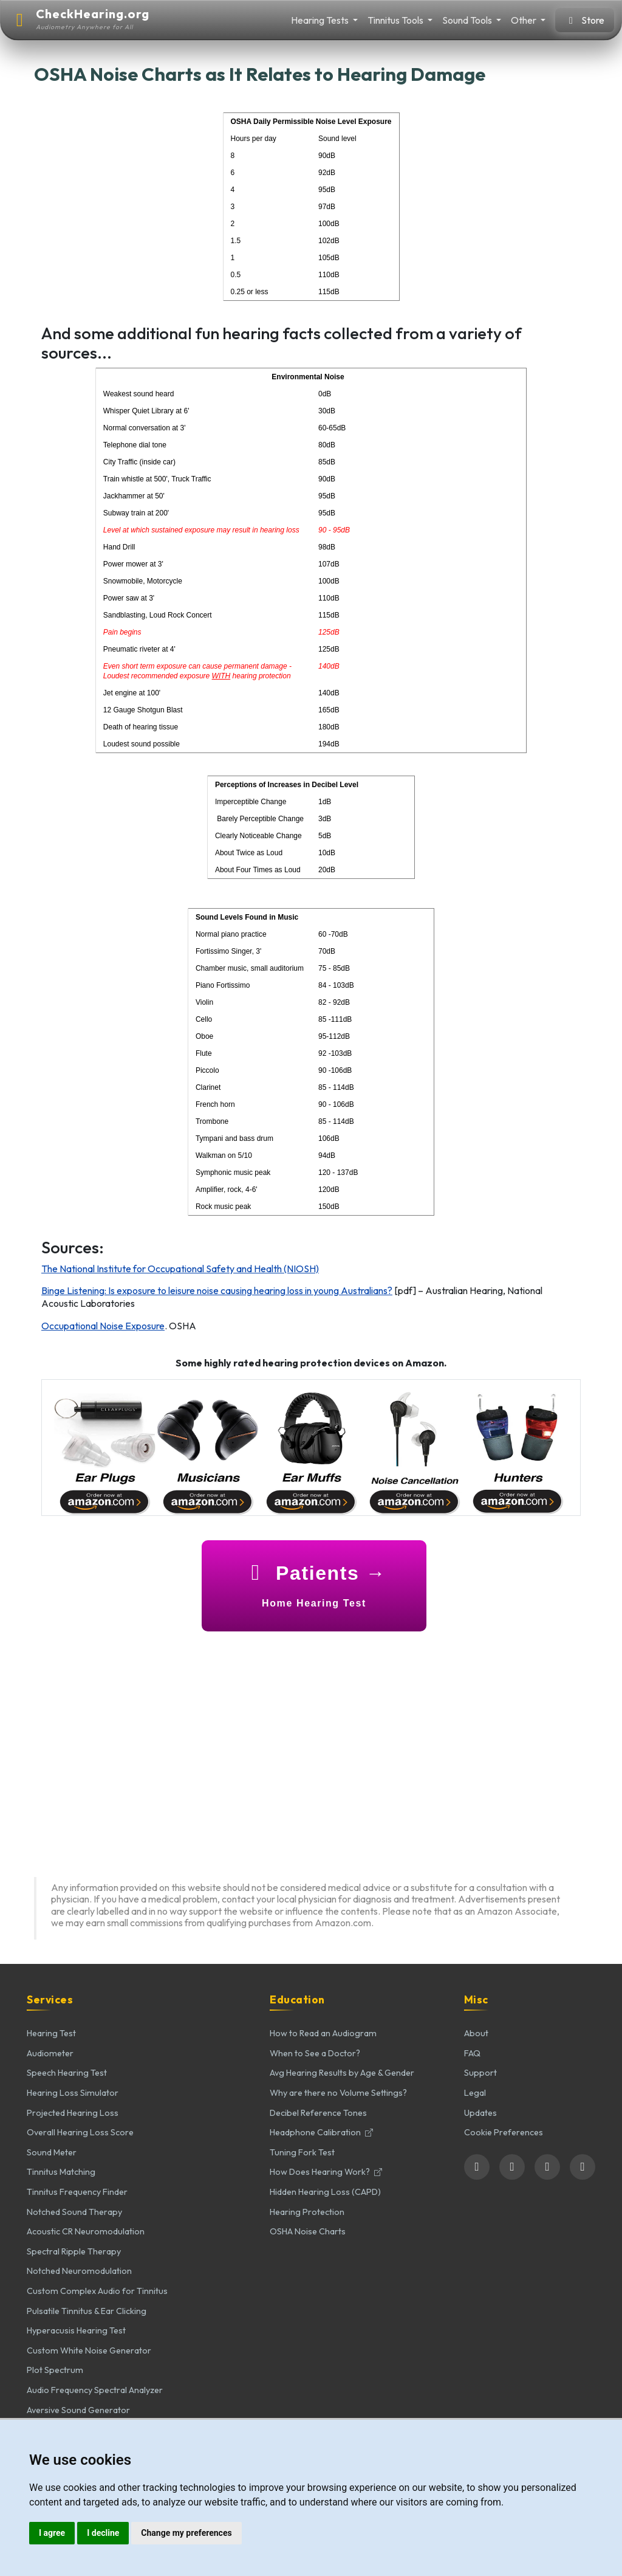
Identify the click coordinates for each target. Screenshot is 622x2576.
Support (480, 2072)
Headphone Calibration (321, 2132)
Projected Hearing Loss (72, 2112)
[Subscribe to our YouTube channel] (582, 2167)
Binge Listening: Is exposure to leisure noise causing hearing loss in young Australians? (216, 1290)
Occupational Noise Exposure (103, 1326)
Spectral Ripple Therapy (74, 2251)
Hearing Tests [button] (320, 20)
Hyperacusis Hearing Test (76, 2330)
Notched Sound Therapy (74, 2211)
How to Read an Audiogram (323, 2033)
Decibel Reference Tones (318, 2112)
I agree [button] (52, 2533)
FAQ (472, 2053)
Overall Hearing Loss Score (80, 2132)
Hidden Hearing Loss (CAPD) (325, 2191)
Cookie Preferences (503, 2132)
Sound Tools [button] (468, 20)
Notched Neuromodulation (79, 2270)
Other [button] (524, 20)
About (476, 2033)
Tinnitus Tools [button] (396, 20)
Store (584, 20)
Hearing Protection (307, 2211)
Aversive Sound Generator (78, 2410)
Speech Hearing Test (67, 2072)
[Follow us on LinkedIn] (547, 2167)
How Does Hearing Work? (326, 2171)
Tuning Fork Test (302, 2152)
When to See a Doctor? (315, 2053)
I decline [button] (103, 2533)
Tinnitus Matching (61, 2171)
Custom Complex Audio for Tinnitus (97, 2290)
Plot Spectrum (55, 2369)
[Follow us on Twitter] (512, 2167)
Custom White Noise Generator (89, 2350)
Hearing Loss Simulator (72, 2092)
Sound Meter (52, 2152)
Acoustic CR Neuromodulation (86, 2231)
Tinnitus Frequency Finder (77, 2191)
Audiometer (50, 2053)
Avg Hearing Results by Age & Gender (342, 2072)
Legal (475, 2092)
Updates (480, 2112)
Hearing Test (51, 2033)
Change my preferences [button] (186, 2533)
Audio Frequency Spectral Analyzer (95, 2390)
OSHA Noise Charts (308, 2231)
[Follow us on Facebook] (477, 2167)
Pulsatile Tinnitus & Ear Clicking (86, 2311)
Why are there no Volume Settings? (338, 2092)
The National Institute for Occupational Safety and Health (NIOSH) (180, 1268)
